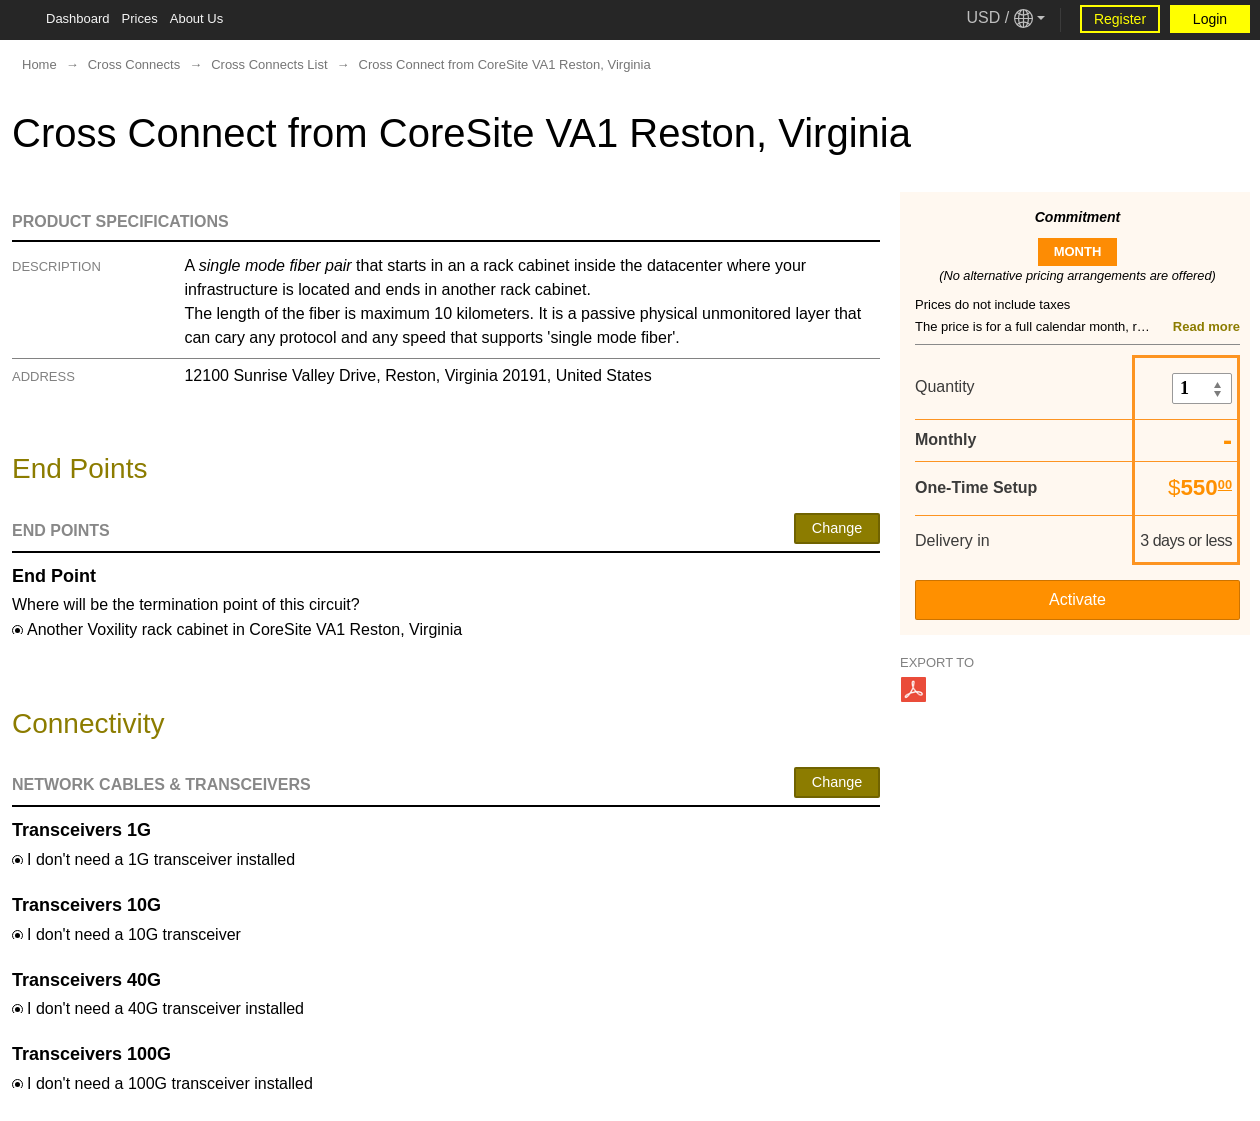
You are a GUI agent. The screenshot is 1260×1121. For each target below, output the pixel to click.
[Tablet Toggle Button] (20, 20)
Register (1120, 19)
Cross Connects (134, 64)
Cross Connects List (269, 64)
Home (39, 64)
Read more (1206, 326)
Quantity (945, 386)
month (1078, 251)
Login (1210, 19)
